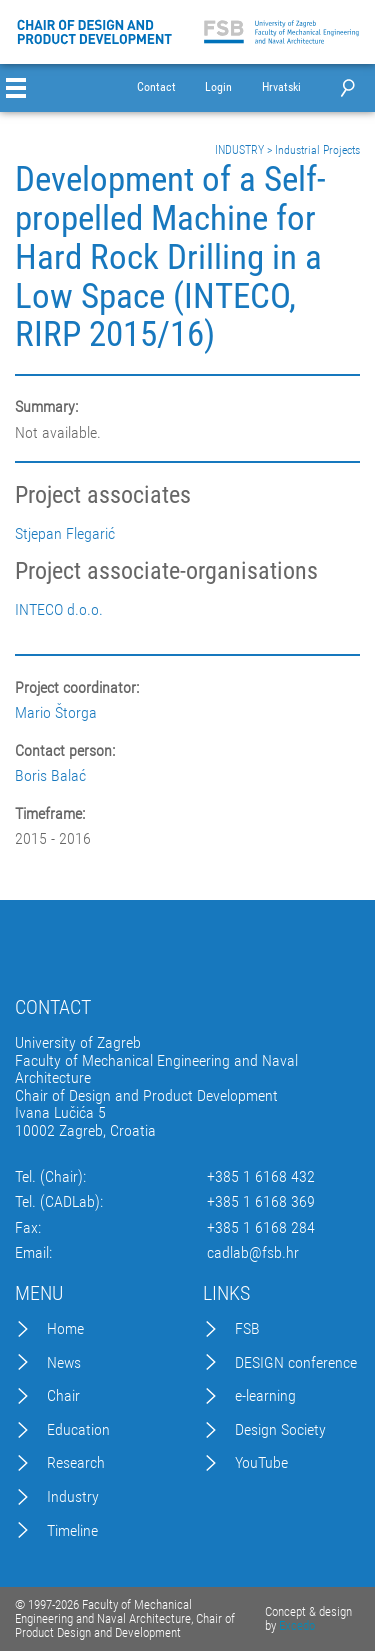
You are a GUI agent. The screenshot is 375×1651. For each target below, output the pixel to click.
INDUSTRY (239, 150)
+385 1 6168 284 (261, 1228)
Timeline (72, 1531)
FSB (247, 1329)
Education (78, 1430)
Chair (63, 1396)
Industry (73, 1497)
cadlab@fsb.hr (253, 1253)
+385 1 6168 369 (261, 1202)
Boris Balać (50, 775)
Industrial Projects (317, 150)
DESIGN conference (296, 1363)
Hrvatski (281, 87)
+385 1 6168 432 (261, 1177)
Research (76, 1463)
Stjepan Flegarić (65, 534)
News (64, 1363)
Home (65, 1329)
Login (218, 87)
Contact (156, 87)
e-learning (265, 1396)
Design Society (280, 1430)
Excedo (297, 1625)
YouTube (261, 1463)
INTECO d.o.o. (59, 610)
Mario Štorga (56, 712)
